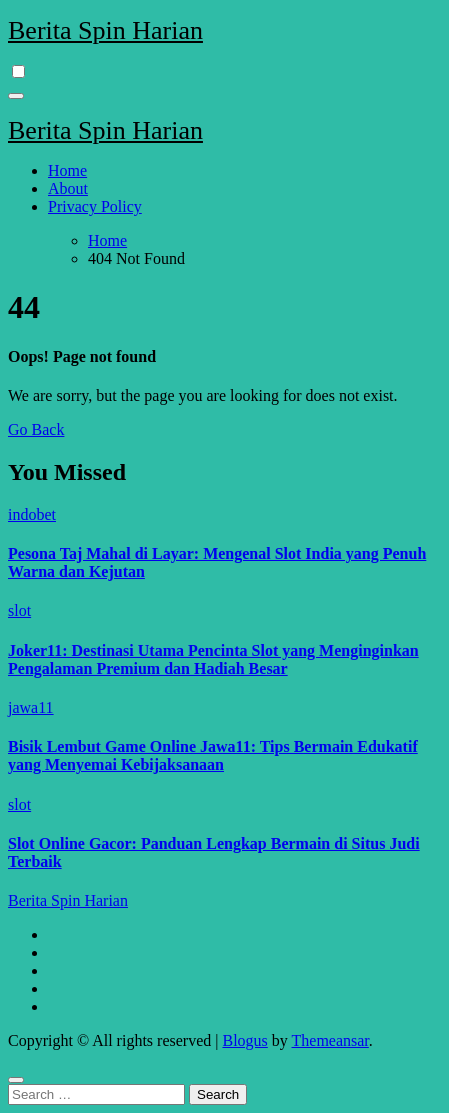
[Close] (16, 1080)
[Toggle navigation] (16, 96)
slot (19, 610)
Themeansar (330, 1040)
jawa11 (31, 707)
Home (67, 170)
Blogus (244, 1040)
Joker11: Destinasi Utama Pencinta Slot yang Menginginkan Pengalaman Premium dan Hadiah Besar (213, 659)
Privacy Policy (95, 206)
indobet (32, 514)
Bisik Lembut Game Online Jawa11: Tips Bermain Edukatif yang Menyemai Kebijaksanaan (213, 755)
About (68, 188)
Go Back (36, 429)
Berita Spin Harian (105, 30)
